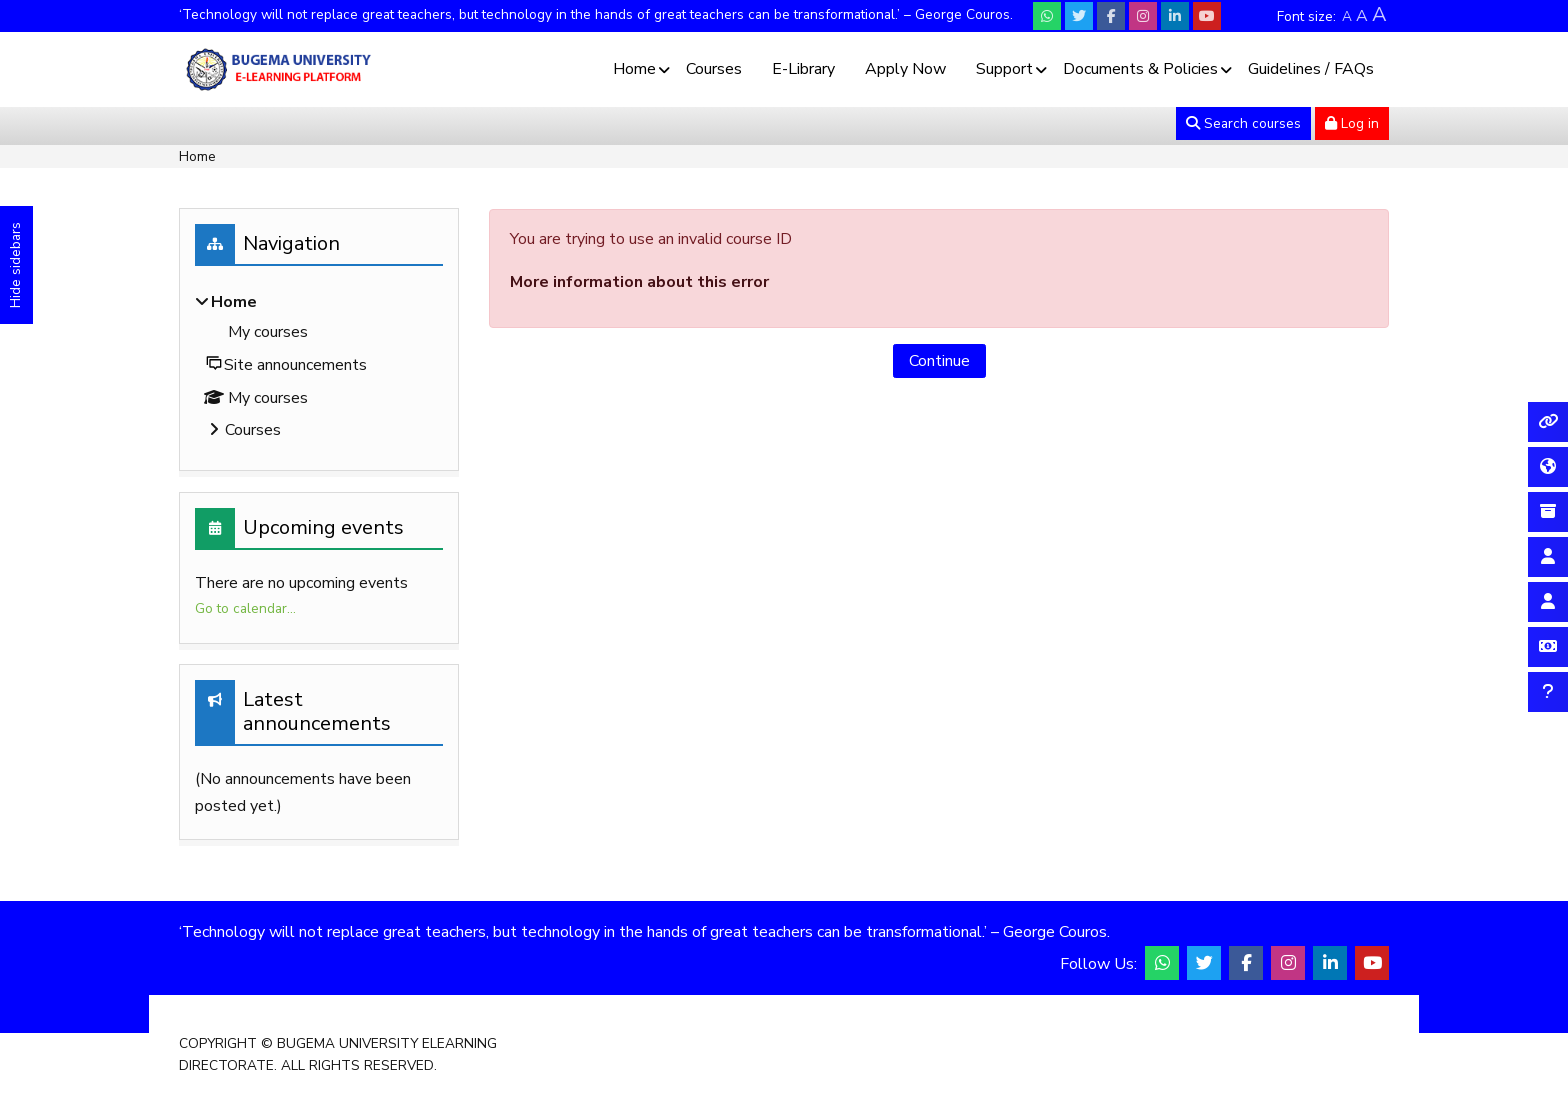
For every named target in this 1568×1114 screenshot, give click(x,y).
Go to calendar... (245, 608)
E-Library (803, 69)
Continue (939, 361)
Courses (714, 69)
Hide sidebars (15, 265)
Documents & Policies (1140, 69)
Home (634, 69)
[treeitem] (319, 368)
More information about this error (639, 282)
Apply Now (905, 69)
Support (1004, 69)
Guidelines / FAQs (1311, 69)
